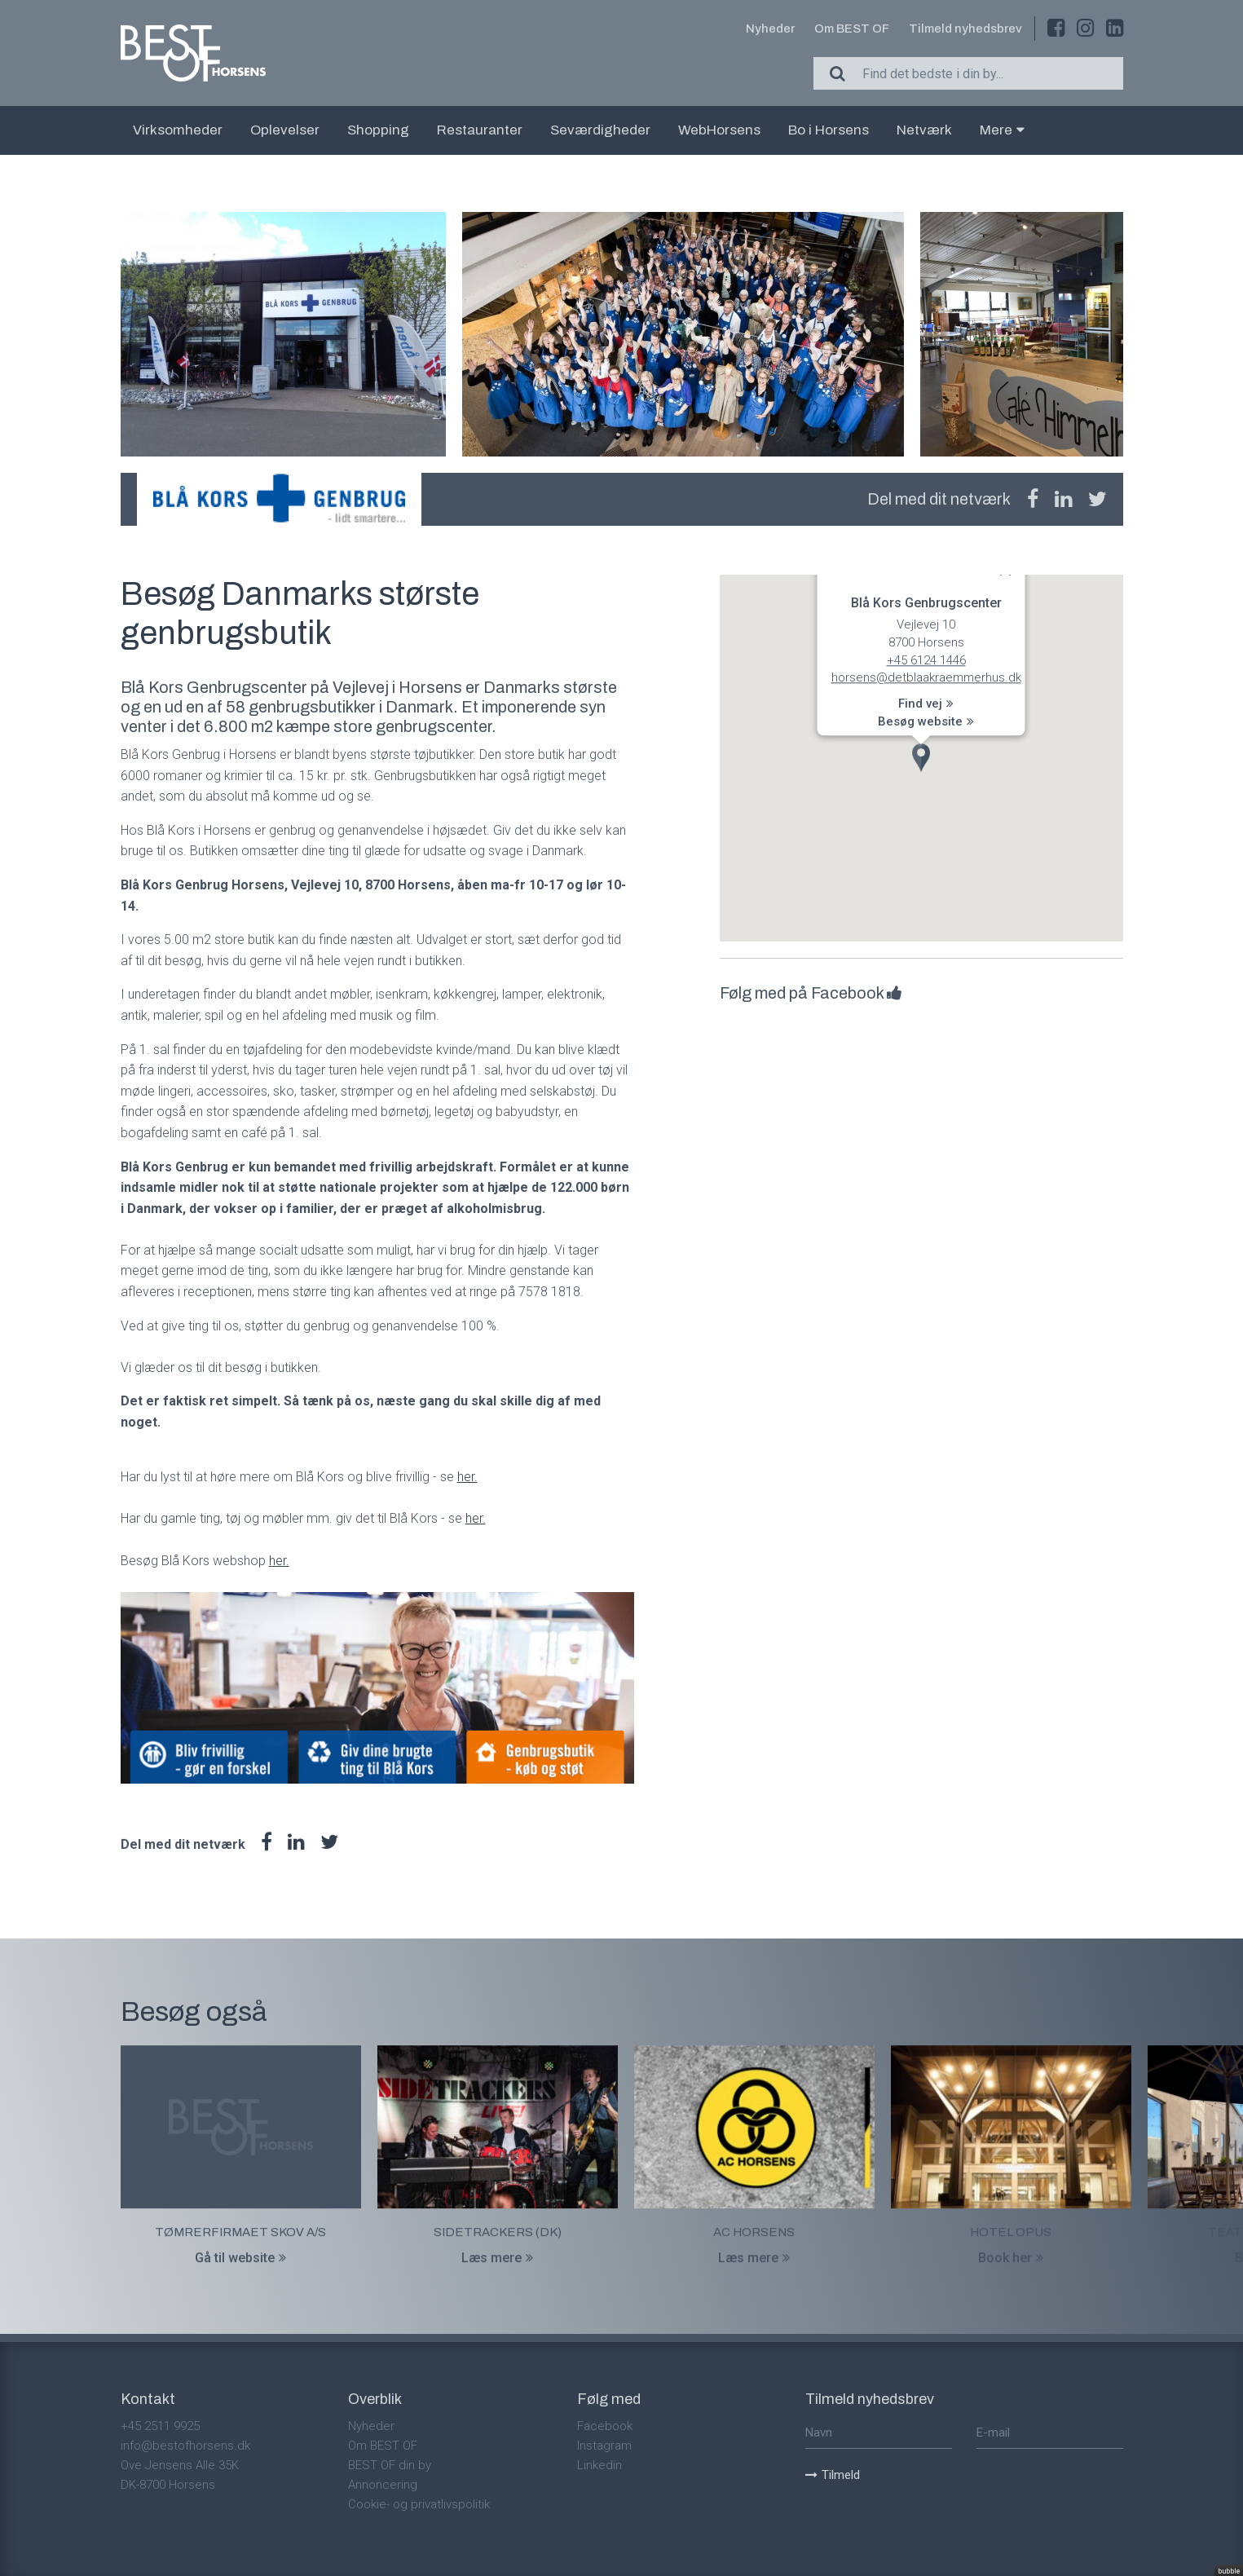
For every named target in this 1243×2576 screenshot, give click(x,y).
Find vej (926, 704)
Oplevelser (285, 130)
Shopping (378, 130)
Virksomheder (178, 130)
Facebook (605, 2426)
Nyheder (770, 28)
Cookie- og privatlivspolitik (419, 2504)
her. (467, 1476)
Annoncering (382, 2484)
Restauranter (479, 130)
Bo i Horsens (828, 130)
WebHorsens (719, 130)
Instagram (604, 2445)
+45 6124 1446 (926, 660)
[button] (921, 757)
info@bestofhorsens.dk (185, 2445)
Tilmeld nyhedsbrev (965, 28)
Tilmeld (832, 2474)
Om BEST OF (851, 28)
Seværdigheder (600, 130)
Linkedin (599, 2465)
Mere (1002, 130)
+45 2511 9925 (160, 2426)
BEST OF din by (389, 2465)
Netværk (924, 130)
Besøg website (926, 721)
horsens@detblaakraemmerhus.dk (926, 678)
